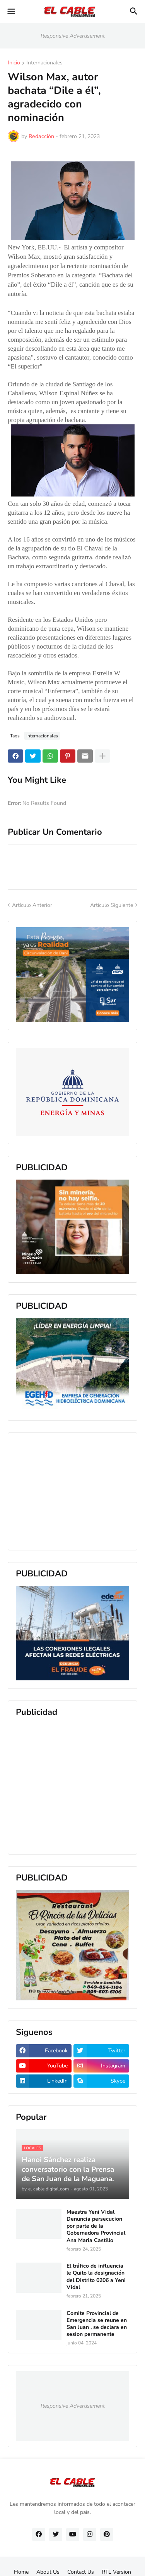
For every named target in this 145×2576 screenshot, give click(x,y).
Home (21, 2572)
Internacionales (44, 63)
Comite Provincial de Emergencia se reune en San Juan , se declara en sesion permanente (97, 2324)
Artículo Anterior (32, 905)
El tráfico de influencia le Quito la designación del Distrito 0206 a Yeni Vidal (96, 2277)
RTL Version (116, 2572)
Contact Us (80, 2572)
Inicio (14, 63)
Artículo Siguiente (111, 905)
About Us (48, 2572)
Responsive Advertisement (73, 36)
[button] (10, 11)
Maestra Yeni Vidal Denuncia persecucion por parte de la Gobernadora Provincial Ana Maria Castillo (96, 2226)
